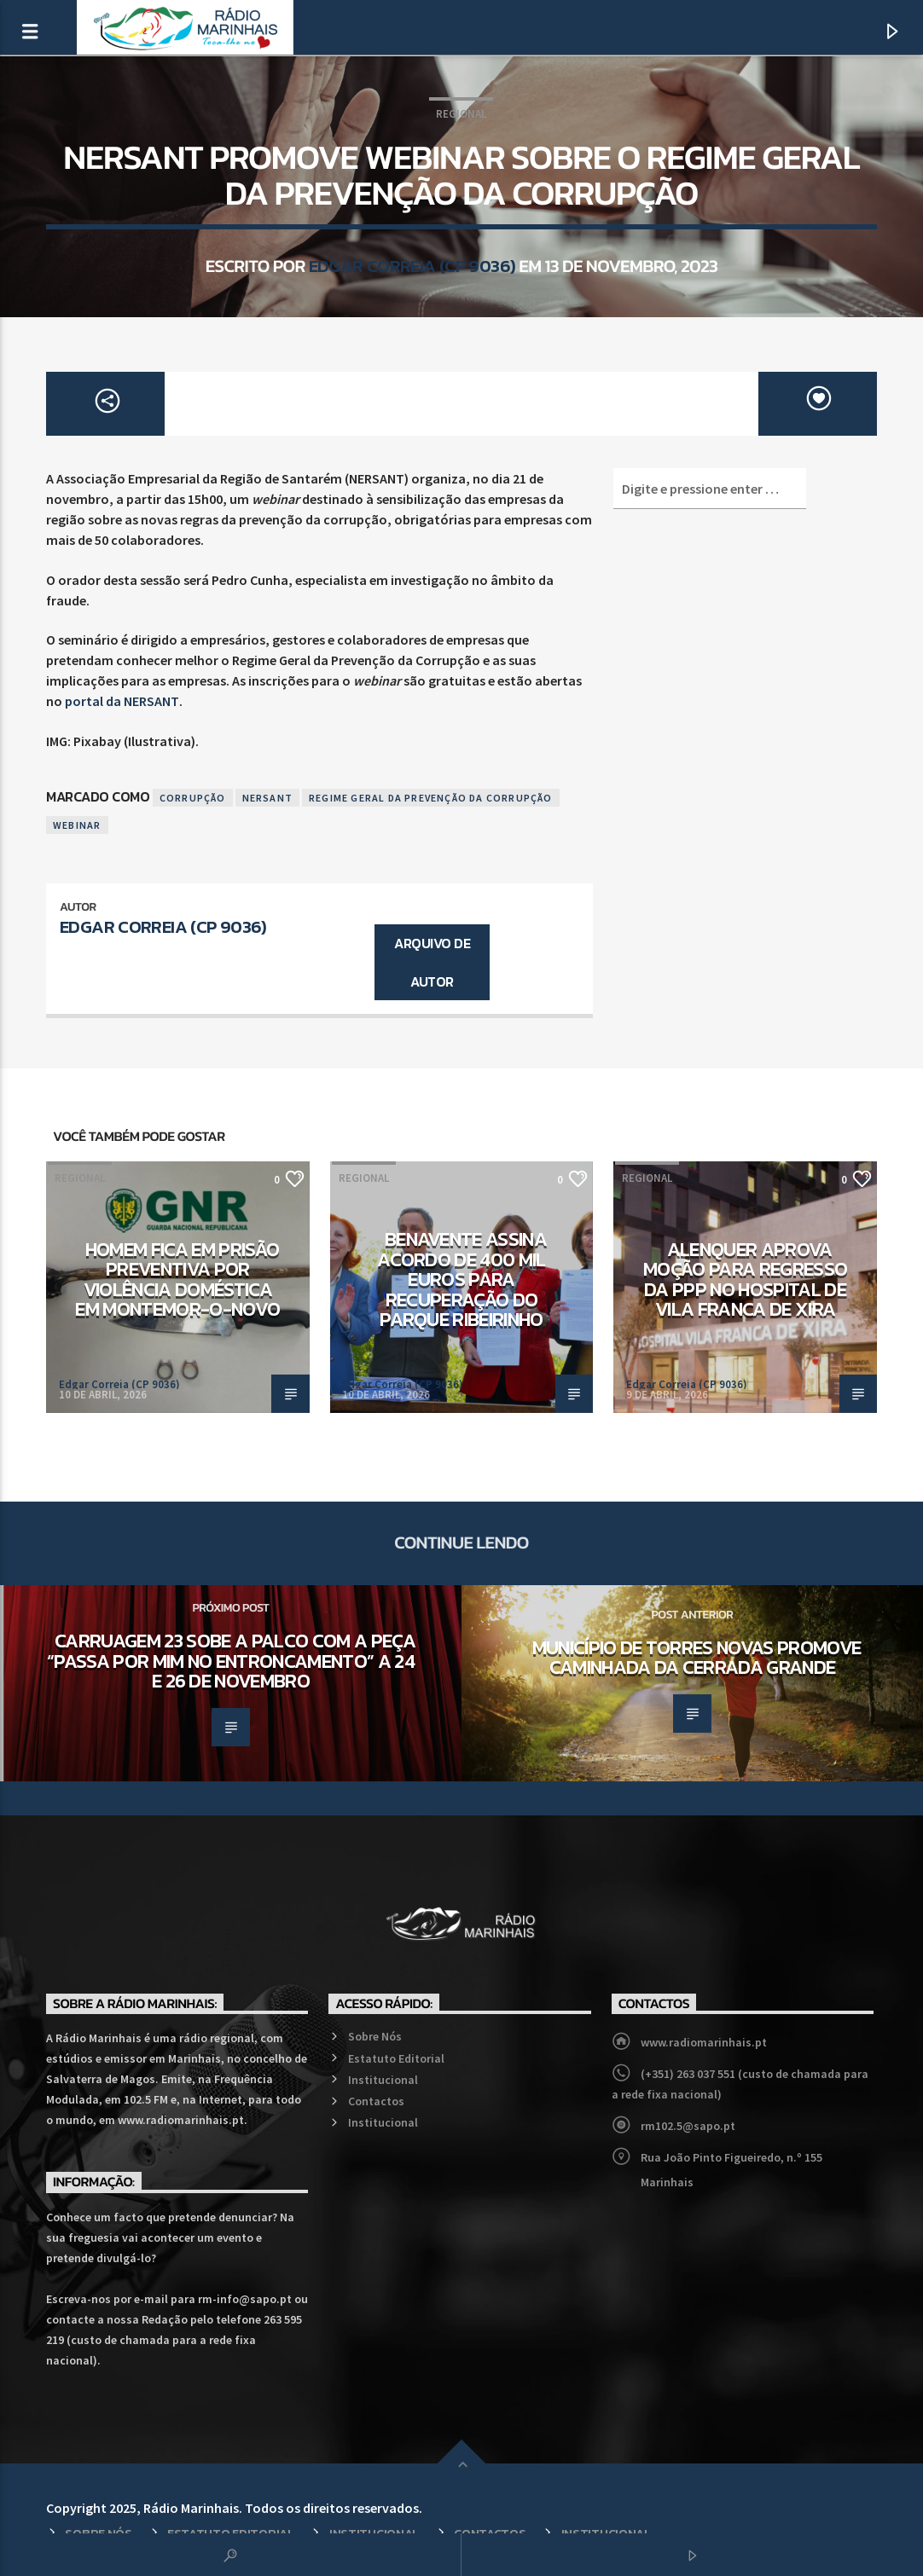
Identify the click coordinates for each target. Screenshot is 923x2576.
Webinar (77, 825)
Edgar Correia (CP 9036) (412, 265)
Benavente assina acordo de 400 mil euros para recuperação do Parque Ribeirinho (462, 1279)
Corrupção (193, 797)
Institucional (383, 2079)
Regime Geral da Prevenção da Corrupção (431, 797)
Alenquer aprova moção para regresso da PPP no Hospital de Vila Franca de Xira (745, 1279)
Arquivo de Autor (432, 962)
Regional (461, 114)
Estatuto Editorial (396, 2058)
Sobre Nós (375, 2036)
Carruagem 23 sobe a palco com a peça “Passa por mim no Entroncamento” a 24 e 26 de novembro (231, 1660)
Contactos (376, 2101)
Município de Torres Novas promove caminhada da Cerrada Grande (697, 1657)
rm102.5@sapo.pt (688, 2125)
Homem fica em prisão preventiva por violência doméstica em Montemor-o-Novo (177, 1279)
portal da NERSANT (122, 700)
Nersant (267, 797)
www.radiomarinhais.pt (704, 2042)
